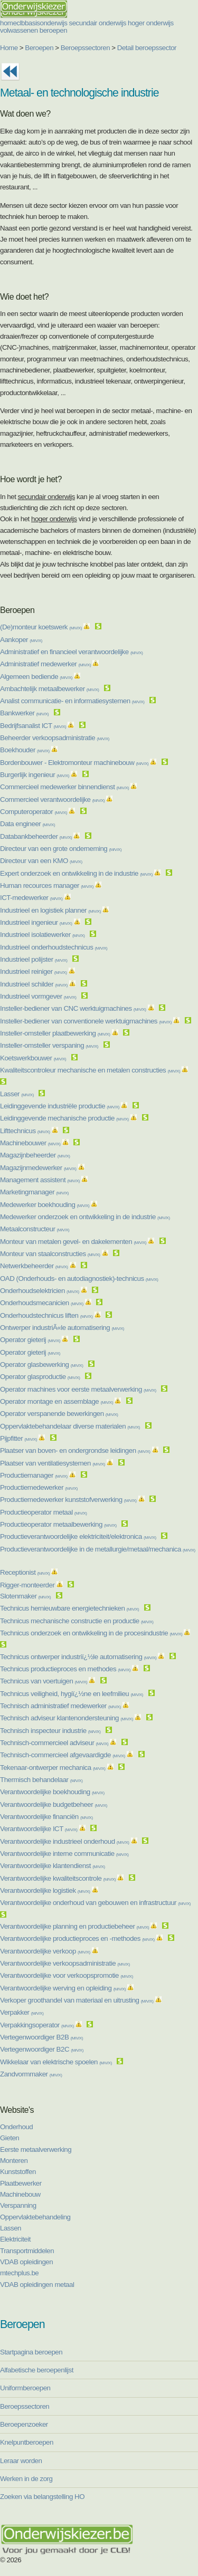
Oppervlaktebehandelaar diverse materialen (70, 1426)
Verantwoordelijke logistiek (45, 1890)
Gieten (9, 2138)
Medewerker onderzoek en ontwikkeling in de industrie (85, 1217)
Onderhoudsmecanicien (41, 1303)
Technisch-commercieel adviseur (54, 1743)
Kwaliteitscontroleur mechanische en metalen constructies (90, 1070)
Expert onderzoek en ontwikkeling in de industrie (76, 873)
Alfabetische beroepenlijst (36, 2370)
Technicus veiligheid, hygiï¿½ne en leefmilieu (71, 1694)
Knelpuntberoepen (26, 2442)
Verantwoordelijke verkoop (45, 1951)
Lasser (17, 1094)
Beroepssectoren (85, 48)
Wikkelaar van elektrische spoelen (56, 2062)
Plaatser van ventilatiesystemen (52, 1463)
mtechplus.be (19, 2273)
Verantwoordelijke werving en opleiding (63, 1988)
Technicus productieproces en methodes (65, 1669)
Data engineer (27, 824)
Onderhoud (16, 2127)
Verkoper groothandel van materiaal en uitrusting (76, 2000)
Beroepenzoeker (24, 2424)
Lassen (10, 2228)
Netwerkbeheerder (34, 1266)
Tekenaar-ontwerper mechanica (53, 1767)
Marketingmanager (34, 1192)
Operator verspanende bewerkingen (59, 1414)
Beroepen (39, 48)
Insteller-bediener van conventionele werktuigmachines (86, 1021)
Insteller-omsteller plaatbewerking (55, 1033)
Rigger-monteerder (27, 1585)
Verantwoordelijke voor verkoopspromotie (66, 1975)
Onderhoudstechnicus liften (46, 1315)
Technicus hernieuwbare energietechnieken (69, 1608)
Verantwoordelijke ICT (38, 1829)
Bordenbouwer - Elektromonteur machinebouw (74, 763)
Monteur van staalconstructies (50, 1254)
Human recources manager (46, 885)
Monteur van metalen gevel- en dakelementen (73, 1242)
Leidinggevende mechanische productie (64, 1118)
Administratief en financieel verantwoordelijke (71, 652)
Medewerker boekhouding (44, 1205)
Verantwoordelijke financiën (46, 1817)
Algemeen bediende (36, 677)
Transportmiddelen (27, 2251)
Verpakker (21, 2012)
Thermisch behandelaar (41, 1780)
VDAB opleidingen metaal (37, 2284)
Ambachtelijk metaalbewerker (49, 689)
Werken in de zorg (26, 2479)
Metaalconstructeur (34, 1229)
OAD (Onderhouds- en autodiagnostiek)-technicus (79, 1278)
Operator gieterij (30, 1340)
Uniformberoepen (25, 2388)
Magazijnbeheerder (35, 1155)
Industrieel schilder (34, 984)
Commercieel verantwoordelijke (52, 799)
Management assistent (40, 1180)
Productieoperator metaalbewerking (58, 1524)
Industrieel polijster (33, 959)
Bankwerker (24, 713)
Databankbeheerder (36, 836)
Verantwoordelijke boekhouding (52, 1792)
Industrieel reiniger (33, 971)
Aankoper (21, 640)
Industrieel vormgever (38, 996)
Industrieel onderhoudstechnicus (53, 947)
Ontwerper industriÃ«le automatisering (62, 1328)
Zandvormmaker (31, 2074)
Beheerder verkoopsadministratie (54, 738)
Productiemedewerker (39, 1487)
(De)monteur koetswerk (41, 627)
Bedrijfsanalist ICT (33, 726)
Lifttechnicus (25, 1131)
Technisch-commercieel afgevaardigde (62, 1755)
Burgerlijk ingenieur (34, 775)
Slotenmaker (25, 1596)
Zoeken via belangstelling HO (42, 2497)
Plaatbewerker (21, 2183)
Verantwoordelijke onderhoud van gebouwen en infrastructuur (95, 1903)
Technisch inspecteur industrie (50, 1731)
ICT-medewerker (31, 898)
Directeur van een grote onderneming (60, 849)
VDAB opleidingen (26, 2262)
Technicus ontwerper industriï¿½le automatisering (78, 1657)
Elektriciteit (15, 2239)
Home (9, 48)
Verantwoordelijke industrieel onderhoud (64, 1841)
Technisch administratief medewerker (60, 1706)
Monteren (13, 2161)
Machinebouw (20, 2194)
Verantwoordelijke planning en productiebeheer (74, 1926)
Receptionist (25, 1572)
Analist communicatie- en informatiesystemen (72, 701)
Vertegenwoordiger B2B (41, 2037)
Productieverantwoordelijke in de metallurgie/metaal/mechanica (97, 1549)
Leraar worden (21, 2461)
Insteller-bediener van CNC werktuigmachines (73, 1008)
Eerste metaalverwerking (35, 2149)
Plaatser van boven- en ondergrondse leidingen (75, 1450)
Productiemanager (34, 1475)
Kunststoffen (18, 2172)
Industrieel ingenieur (36, 922)
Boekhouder (25, 750)
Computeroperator (33, 812)
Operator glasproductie (40, 1377)
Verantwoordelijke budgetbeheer (53, 1804)
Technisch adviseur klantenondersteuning (66, 1718)
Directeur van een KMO (41, 861)
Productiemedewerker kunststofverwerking (68, 1500)
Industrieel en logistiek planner (50, 910)
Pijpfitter (18, 1438)
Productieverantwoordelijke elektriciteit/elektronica (78, 1536)
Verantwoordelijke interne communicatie (64, 1853)
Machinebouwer (30, 1143)
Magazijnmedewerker (38, 1168)
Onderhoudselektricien (39, 1291)
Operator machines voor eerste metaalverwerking (78, 1389)
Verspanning (18, 2205)
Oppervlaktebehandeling (35, 2217)
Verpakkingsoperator (37, 2025)
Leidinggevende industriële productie (59, 1106)
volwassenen (19, 30)
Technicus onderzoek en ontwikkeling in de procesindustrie (91, 1633)
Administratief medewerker (45, 664)
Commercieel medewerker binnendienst (64, 787)
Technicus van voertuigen (43, 1681)
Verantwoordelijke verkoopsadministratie (65, 1963)
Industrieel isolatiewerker (42, 935)
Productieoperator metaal (43, 1512)
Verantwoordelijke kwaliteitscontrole (58, 1878)
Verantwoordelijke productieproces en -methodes (77, 1938)
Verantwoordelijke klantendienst (52, 1866)
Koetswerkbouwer (33, 1058)
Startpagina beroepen (31, 2352)
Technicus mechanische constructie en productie (77, 1621)
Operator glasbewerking (41, 1364)
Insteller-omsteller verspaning (49, 1045)
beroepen (53, 30)
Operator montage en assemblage (56, 1401)
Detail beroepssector (146, 48)
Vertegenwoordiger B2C (41, 2049)
